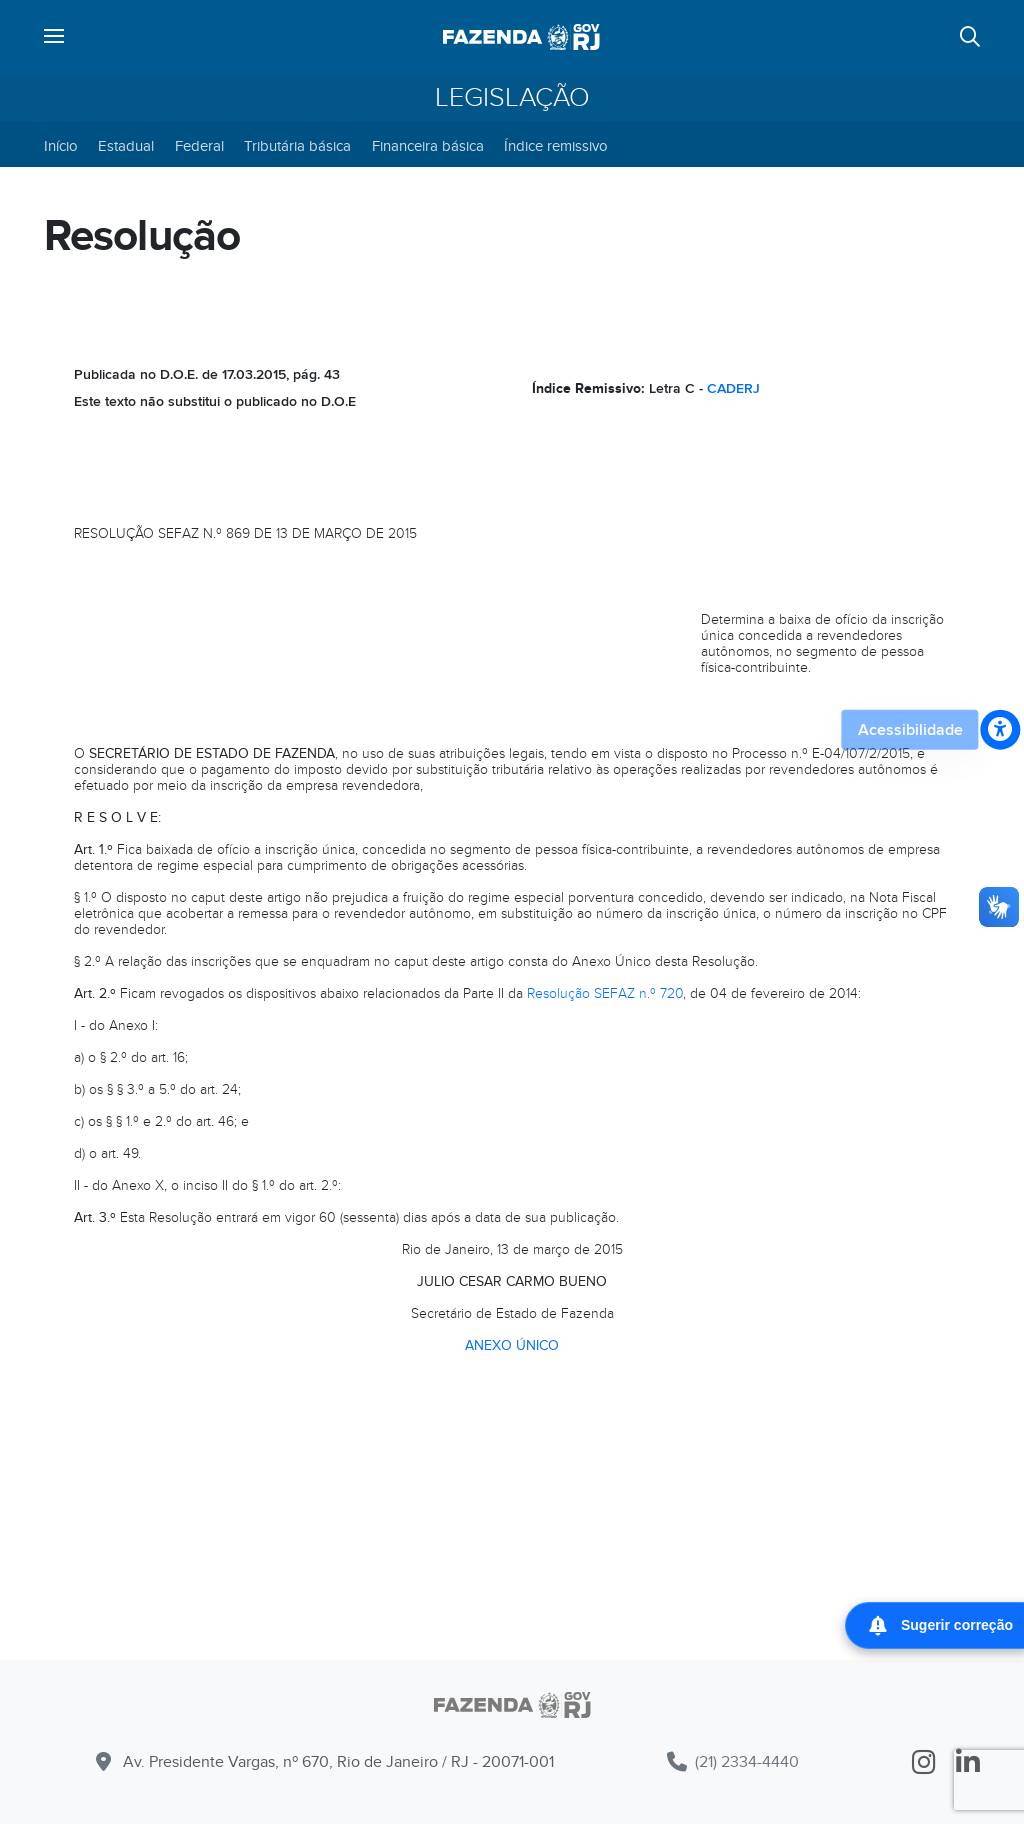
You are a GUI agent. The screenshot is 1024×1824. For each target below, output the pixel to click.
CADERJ (733, 388)
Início (61, 146)
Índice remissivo (556, 146)
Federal (199, 146)
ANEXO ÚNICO (512, 1345)
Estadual (126, 146)
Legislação (512, 98)
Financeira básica (428, 146)
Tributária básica (297, 146)
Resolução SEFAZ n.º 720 (605, 993)
